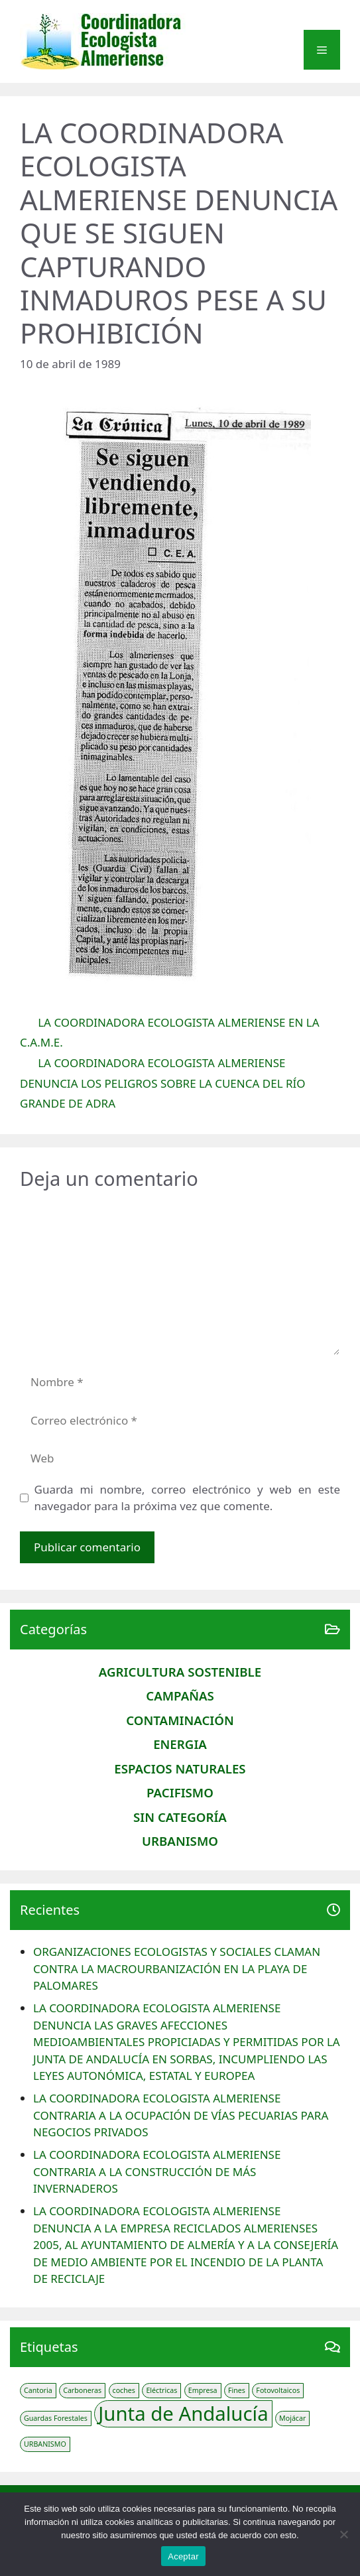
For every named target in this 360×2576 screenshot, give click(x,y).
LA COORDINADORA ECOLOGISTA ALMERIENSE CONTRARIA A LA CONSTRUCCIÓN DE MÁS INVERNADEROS (156, 2171)
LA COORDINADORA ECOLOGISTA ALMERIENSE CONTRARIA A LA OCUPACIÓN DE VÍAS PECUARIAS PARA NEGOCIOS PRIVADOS (180, 2115)
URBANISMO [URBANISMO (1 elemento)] (45, 2444)
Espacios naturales (179, 1768)
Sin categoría (180, 1817)
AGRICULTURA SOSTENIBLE (180, 1671)
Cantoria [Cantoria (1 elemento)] (38, 2390)
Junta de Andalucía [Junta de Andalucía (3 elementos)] (183, 2413)
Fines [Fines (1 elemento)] (236, 2390)
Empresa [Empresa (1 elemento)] (202, 2390)
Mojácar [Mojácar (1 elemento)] (292, 2418)
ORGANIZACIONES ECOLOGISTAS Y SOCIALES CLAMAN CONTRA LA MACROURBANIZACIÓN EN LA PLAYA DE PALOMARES (176, 1968)
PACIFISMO (180, 1792)
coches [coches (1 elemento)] (124, 2390)
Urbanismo (180, 1841)
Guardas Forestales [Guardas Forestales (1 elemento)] (56, 2418)
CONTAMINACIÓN (180, 1720)
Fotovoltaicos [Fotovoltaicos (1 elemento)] (278, 2390)
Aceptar (183, 2556)
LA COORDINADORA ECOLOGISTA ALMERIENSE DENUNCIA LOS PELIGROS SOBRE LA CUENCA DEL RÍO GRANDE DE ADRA (163, 1083)
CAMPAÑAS (180, 1695)
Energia (180, 1744)
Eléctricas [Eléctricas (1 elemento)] (161, 2390)
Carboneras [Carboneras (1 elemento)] (82, 2390)
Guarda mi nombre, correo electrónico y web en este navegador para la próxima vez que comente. (187, 1498)
